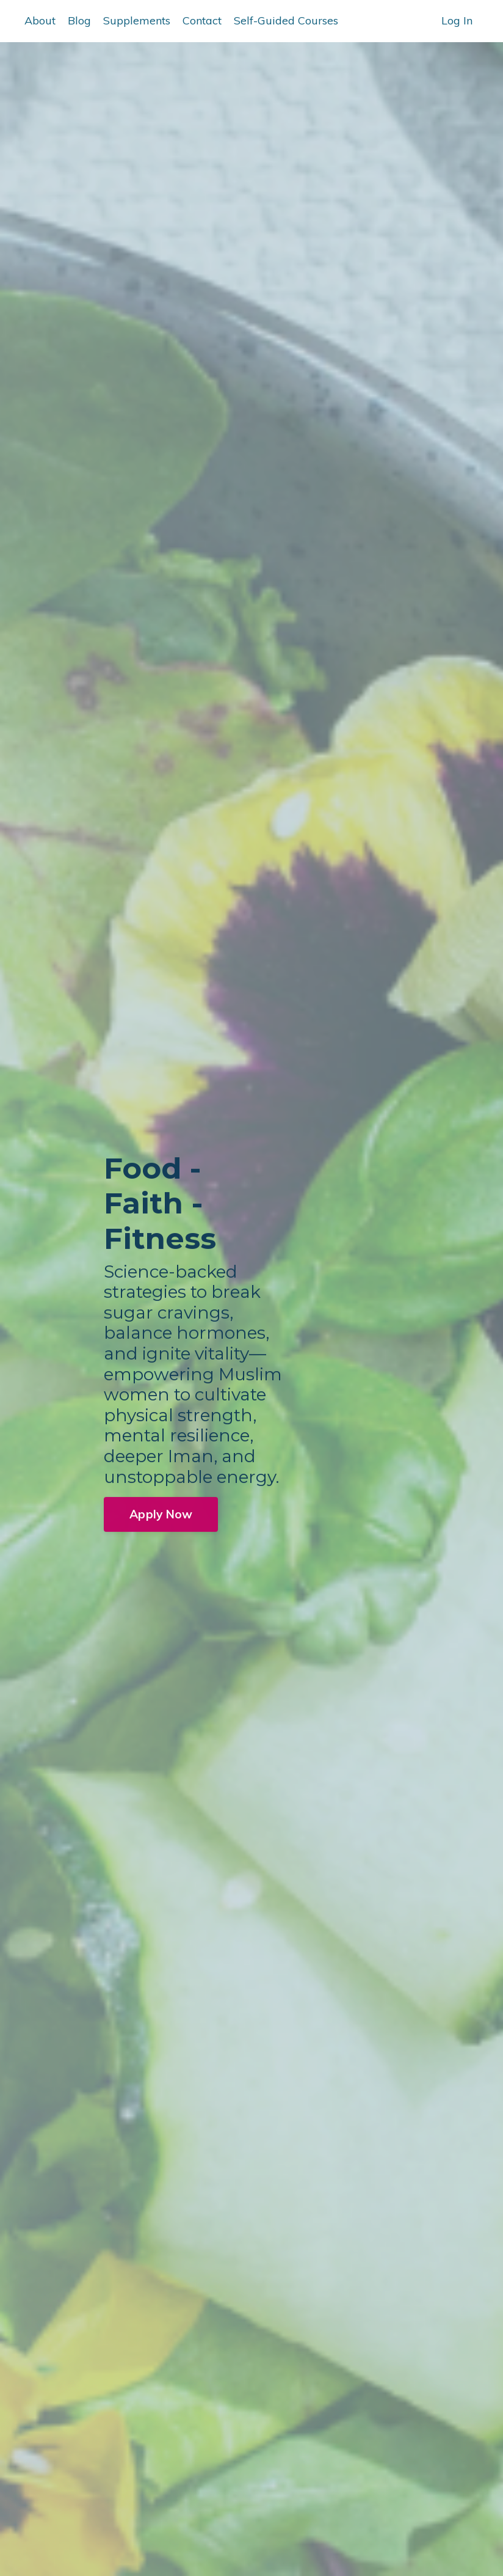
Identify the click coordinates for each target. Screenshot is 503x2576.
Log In (456, 20)
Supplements (136, 20)
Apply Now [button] (160, 1516)
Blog (79, 20)
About (40, 20)
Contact (202, 20)
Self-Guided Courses (286, 20)
